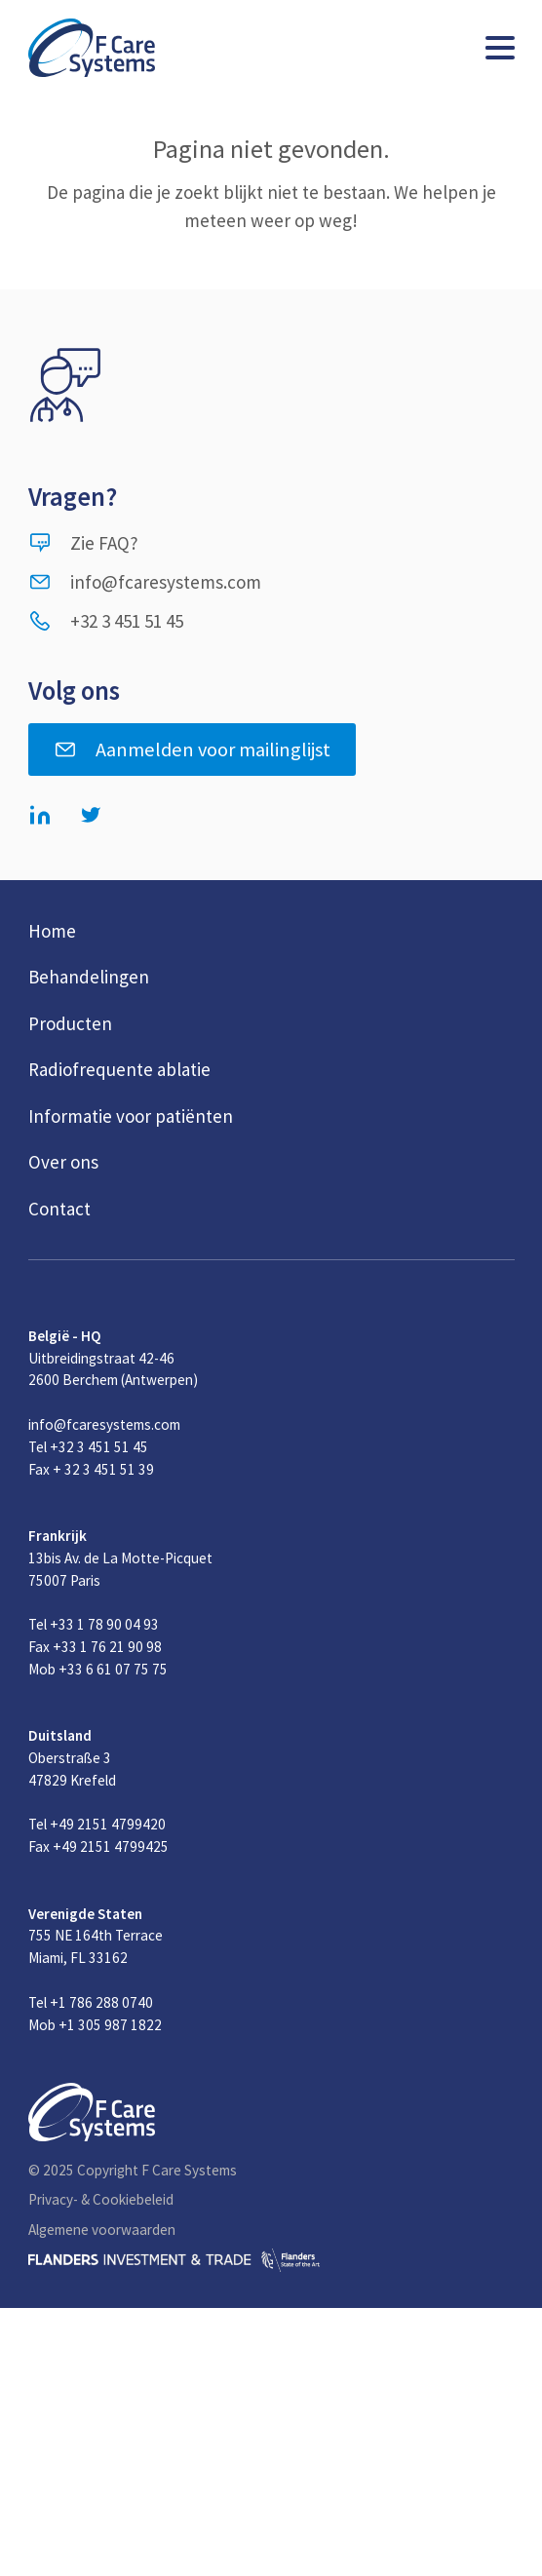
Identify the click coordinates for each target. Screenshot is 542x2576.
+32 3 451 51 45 (105, 621)
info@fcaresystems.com (144, 582)
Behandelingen (88, 976)
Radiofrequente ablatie (119, 1069)
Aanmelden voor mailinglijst (192, 749)
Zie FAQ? (83, 543)
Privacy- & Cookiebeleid (101, 2199)
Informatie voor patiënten (130, 1116)
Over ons (63, 1161)
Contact (59, 1208)
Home (52, 930)
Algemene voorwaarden (101, 2229)
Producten (70, 1023)
